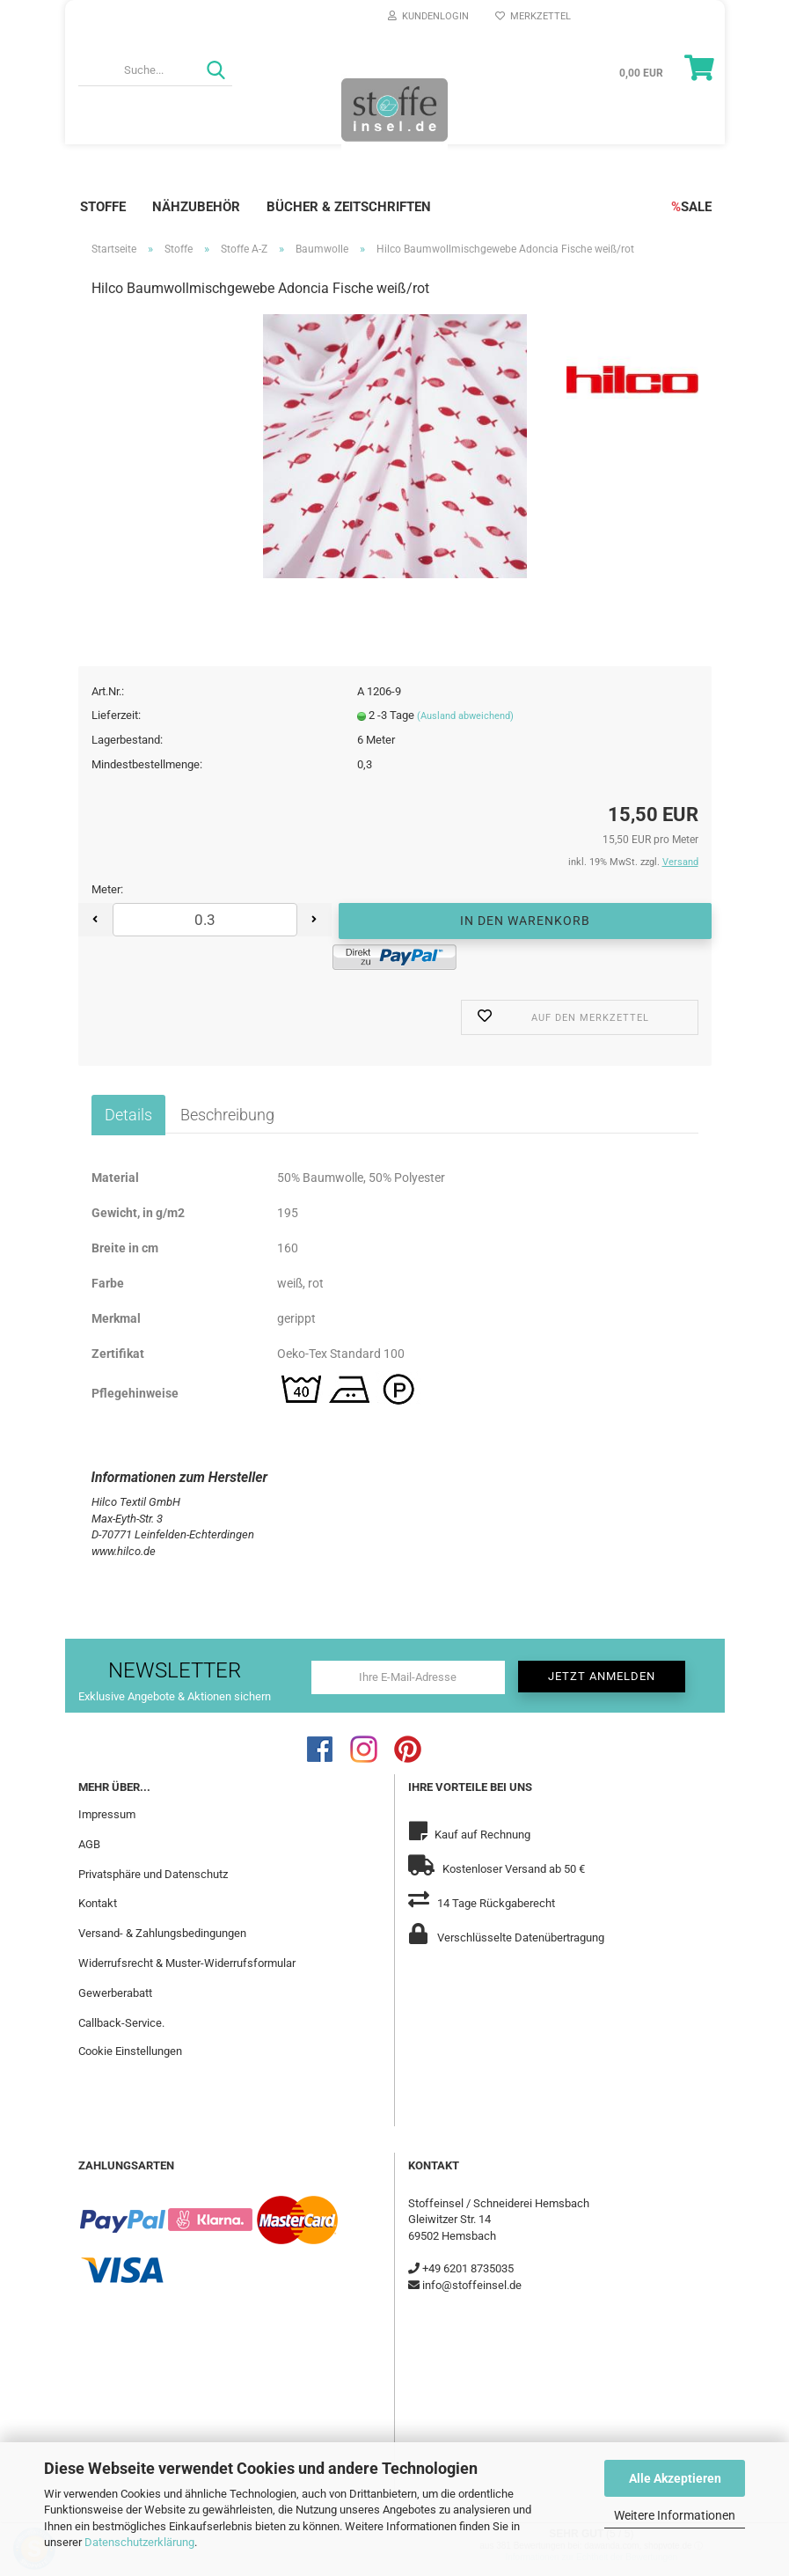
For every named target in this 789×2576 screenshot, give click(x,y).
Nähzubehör (196, 207)
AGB (89, 1843)
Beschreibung (227, 1114)
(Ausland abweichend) (465, 716)
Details (128, 1114)
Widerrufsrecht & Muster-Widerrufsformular (187, 1963)
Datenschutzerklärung (139, 2542)
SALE (691, 207)
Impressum (106, 1813)
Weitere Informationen (674, 2515)
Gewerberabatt (115, 1992)
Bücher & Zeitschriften (349, 207)
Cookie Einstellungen (130, 2050)
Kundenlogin (428, 16)
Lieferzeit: (116, 715)
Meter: (107, 889)
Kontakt (97, 1903)
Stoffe (103, 207)
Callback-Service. (121, 2022)
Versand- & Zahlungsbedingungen (162, 1933)
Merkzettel (533, 16)
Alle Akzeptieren (675, 2478)
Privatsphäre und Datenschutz (153, 1873)
